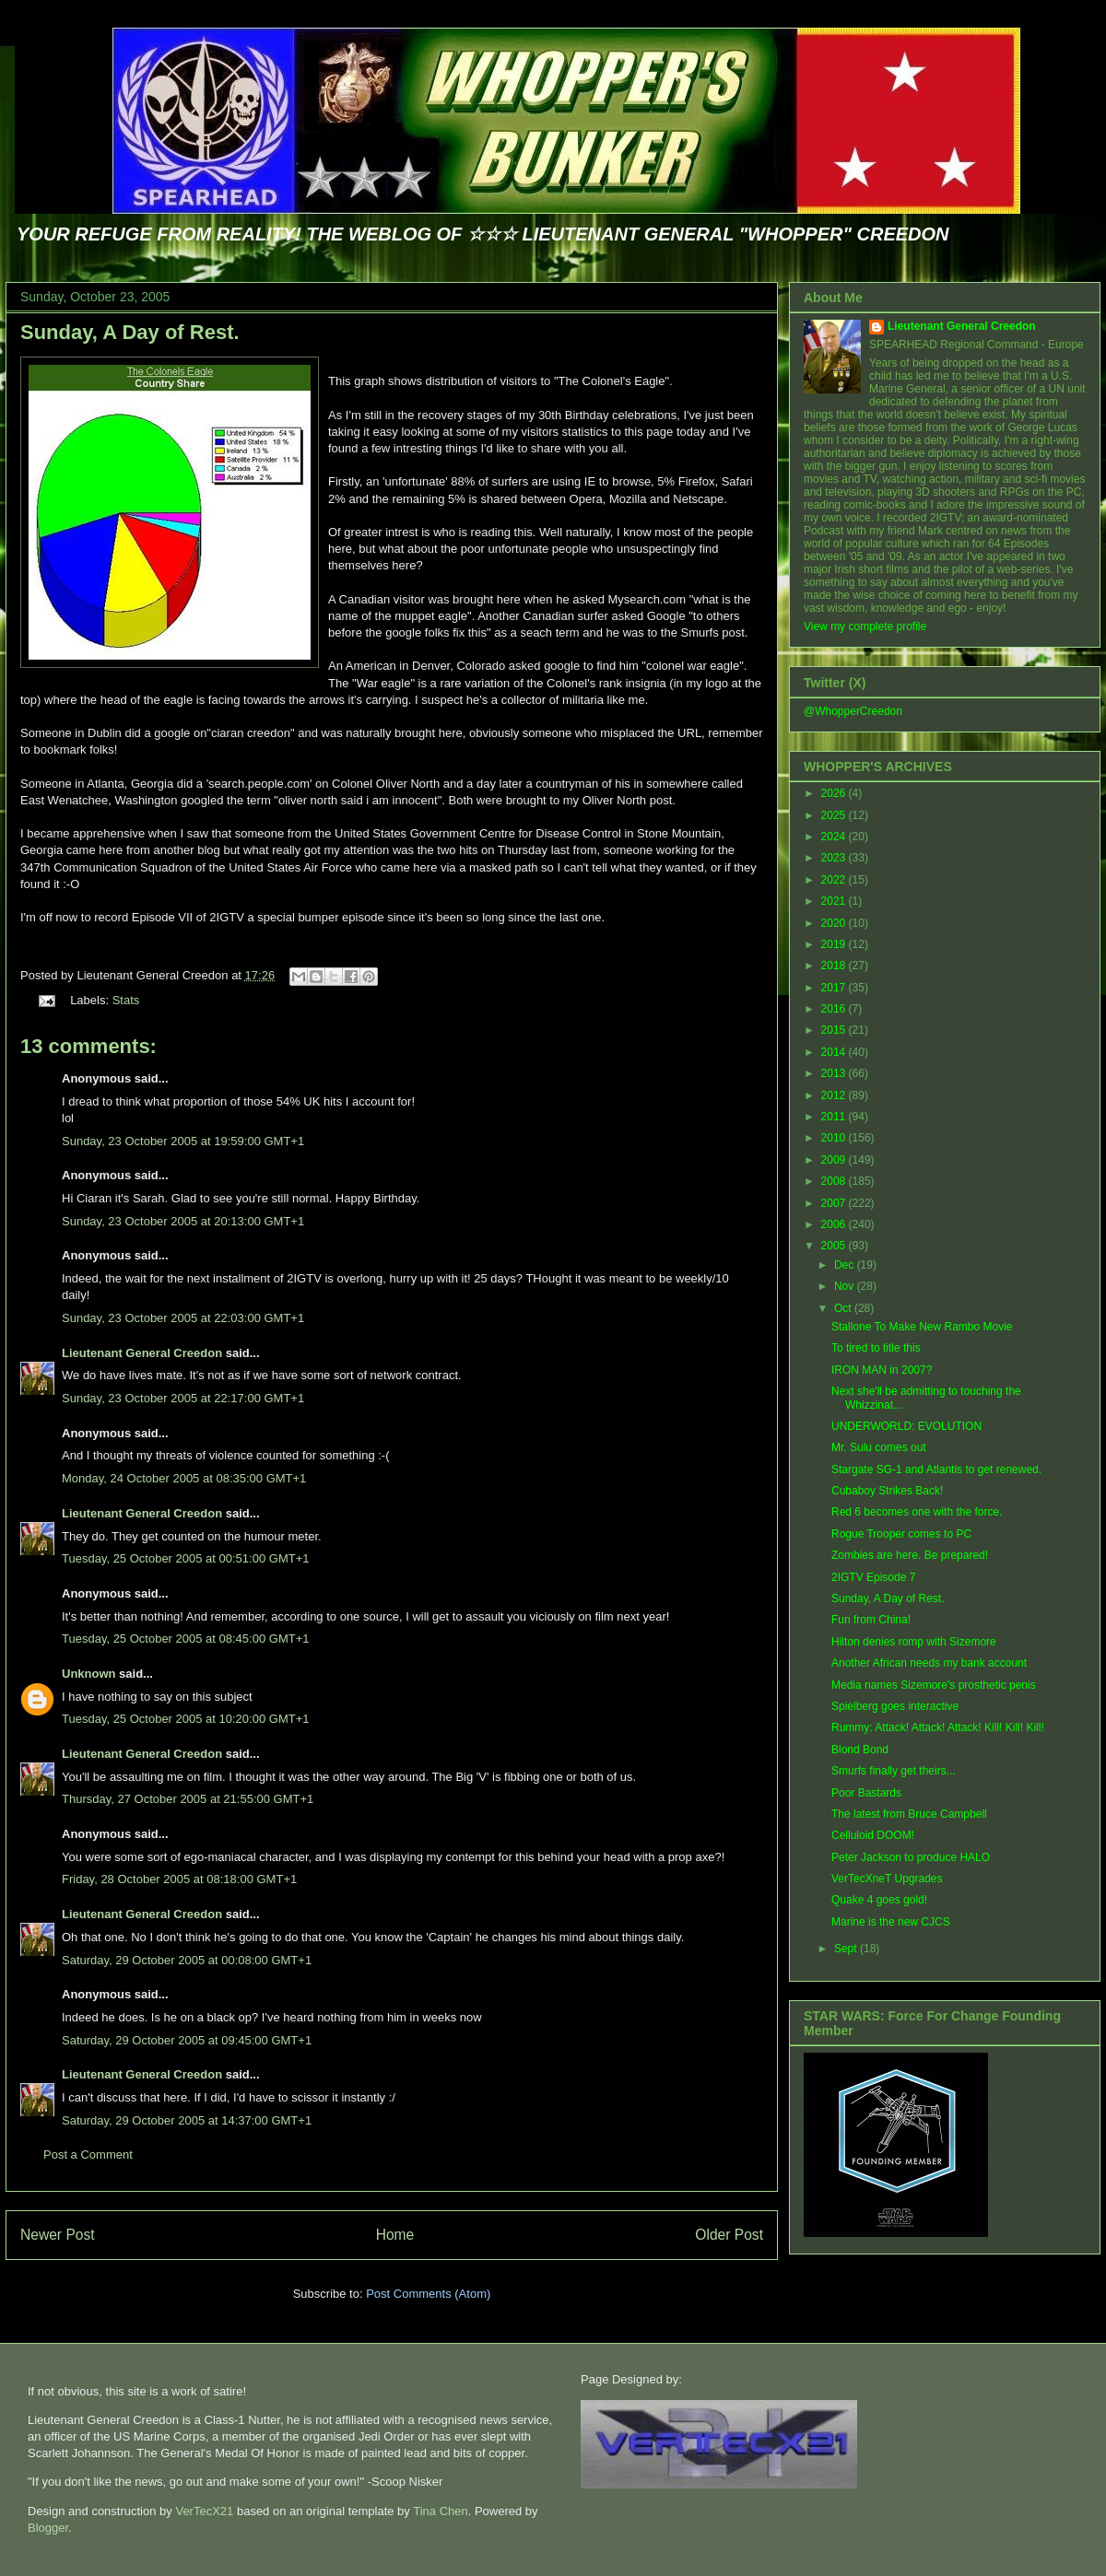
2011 (835, 1116)
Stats (126, 1000)
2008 (835, 1181)
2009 (835, 1159)
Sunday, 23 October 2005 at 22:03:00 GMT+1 (183, 1318)
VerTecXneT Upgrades (887, 1878)
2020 (835, 923)
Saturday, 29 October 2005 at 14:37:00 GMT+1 (187, 2120)
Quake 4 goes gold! (879, 1899)
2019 (835, 944)
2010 (835, 1137)
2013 (835, 1073)
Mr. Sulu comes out (878, 1447)
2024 (835, 836)
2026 (835, 793)
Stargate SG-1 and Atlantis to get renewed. (936, 1469)
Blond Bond (859, 1749)
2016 (835, 1008)
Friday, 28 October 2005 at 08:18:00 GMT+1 (179, 1879)
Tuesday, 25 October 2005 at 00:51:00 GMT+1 (185, 1558)
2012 (835, 1095)
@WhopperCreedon (853, 711)
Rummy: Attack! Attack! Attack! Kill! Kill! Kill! (937, 1727)
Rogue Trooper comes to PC (901, 1534)
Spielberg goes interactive (895, 1706)
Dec (845, 1265)
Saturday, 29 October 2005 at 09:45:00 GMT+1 (187, 2040)
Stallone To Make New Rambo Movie (922, 1326)
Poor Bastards (866, 1792)
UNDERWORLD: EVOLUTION (906, 1426)
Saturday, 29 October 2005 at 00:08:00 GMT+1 (187, 1960)
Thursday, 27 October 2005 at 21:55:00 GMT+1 (187, 1799)
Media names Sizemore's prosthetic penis (933, 1685)
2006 (835, 1224)
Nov (845, 1286)
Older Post (729, 2234)
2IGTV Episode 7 (873, 1577)
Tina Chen (440, 2511)
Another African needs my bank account (929, 1663)
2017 (835, 987)
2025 (835, 815)
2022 (835, 879)
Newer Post (57, 2234)
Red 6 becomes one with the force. (916, 1511)
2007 (835, 1203)
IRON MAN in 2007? (881, 1370)
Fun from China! (871, 1619)
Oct (844, 1308)
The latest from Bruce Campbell (909, 1814)
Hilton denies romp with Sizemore (913, 1641)
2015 (835, 1030)
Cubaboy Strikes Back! (887, 1490)
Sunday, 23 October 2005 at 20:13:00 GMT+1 (183, 1221)
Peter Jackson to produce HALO (910, 1857)
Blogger (48, 2528)
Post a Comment (88, 2154)
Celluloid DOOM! (872, 1835)
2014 (835, 1052)
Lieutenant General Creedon (142, 1353)
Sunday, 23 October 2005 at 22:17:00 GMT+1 (183, 1398)
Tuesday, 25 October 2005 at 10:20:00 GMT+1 (185, 1719)
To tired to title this (876, 1347)
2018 (835, 965)
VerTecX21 (204, 2511)
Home (395, 2234)
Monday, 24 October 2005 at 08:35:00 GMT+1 (184, 1478)
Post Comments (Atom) (428, 2294)
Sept (847, 1948)
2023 (835, 857)
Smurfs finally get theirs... (893, 1770)
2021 (835, 901)
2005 (835, 1245)
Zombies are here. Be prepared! (909, 1555)
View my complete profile (865, 626)
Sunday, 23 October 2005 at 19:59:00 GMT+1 (183, 1141)
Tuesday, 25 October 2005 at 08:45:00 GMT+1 (185, 1638)
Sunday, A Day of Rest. (130, 332)
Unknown (89, 1673)
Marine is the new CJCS (890, 1921)
